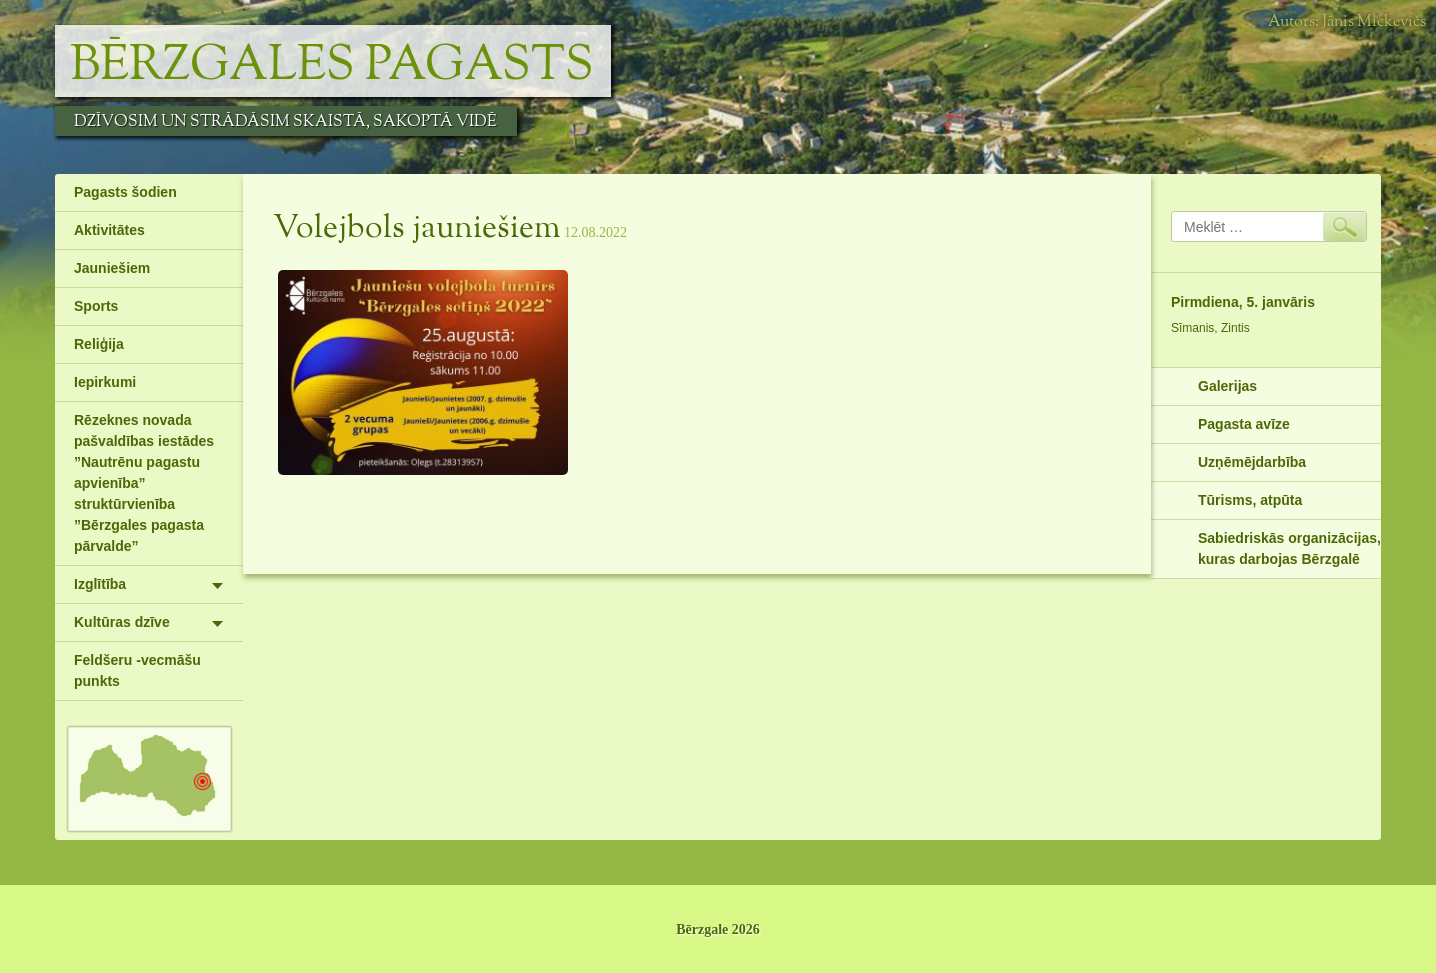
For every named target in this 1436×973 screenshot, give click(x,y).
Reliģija (99, 344)
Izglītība (100, 584)
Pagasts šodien (125, 192)
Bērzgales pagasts (332, 66)
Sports (96, 306)
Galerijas (1227, 386)
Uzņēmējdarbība (1252, 462)
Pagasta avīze (1244, 424)
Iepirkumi (105, 382)
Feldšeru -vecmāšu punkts (137, 670)
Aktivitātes (109, 230)
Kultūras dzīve (122, 622)
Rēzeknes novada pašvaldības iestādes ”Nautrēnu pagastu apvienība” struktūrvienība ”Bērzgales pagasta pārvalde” (144, 483)
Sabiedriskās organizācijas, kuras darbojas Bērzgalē (1289, 548)
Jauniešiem (112, 268)
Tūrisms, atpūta (1250, 500)
